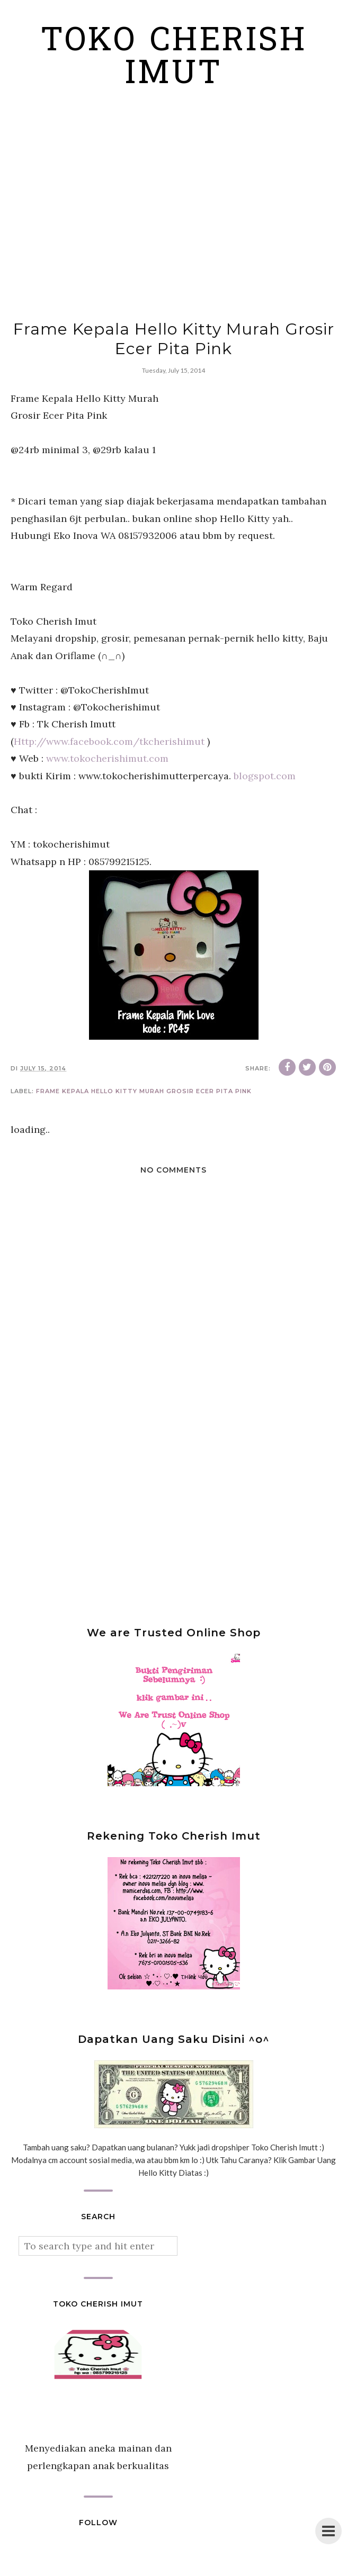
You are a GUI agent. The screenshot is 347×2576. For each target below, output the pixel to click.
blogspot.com (265, 776)
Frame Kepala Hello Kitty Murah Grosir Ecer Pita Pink (144, 1091)
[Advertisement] (173, 213)
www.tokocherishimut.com (107, 758)
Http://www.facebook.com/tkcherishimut (109, 741)
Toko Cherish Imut (174, 59)
